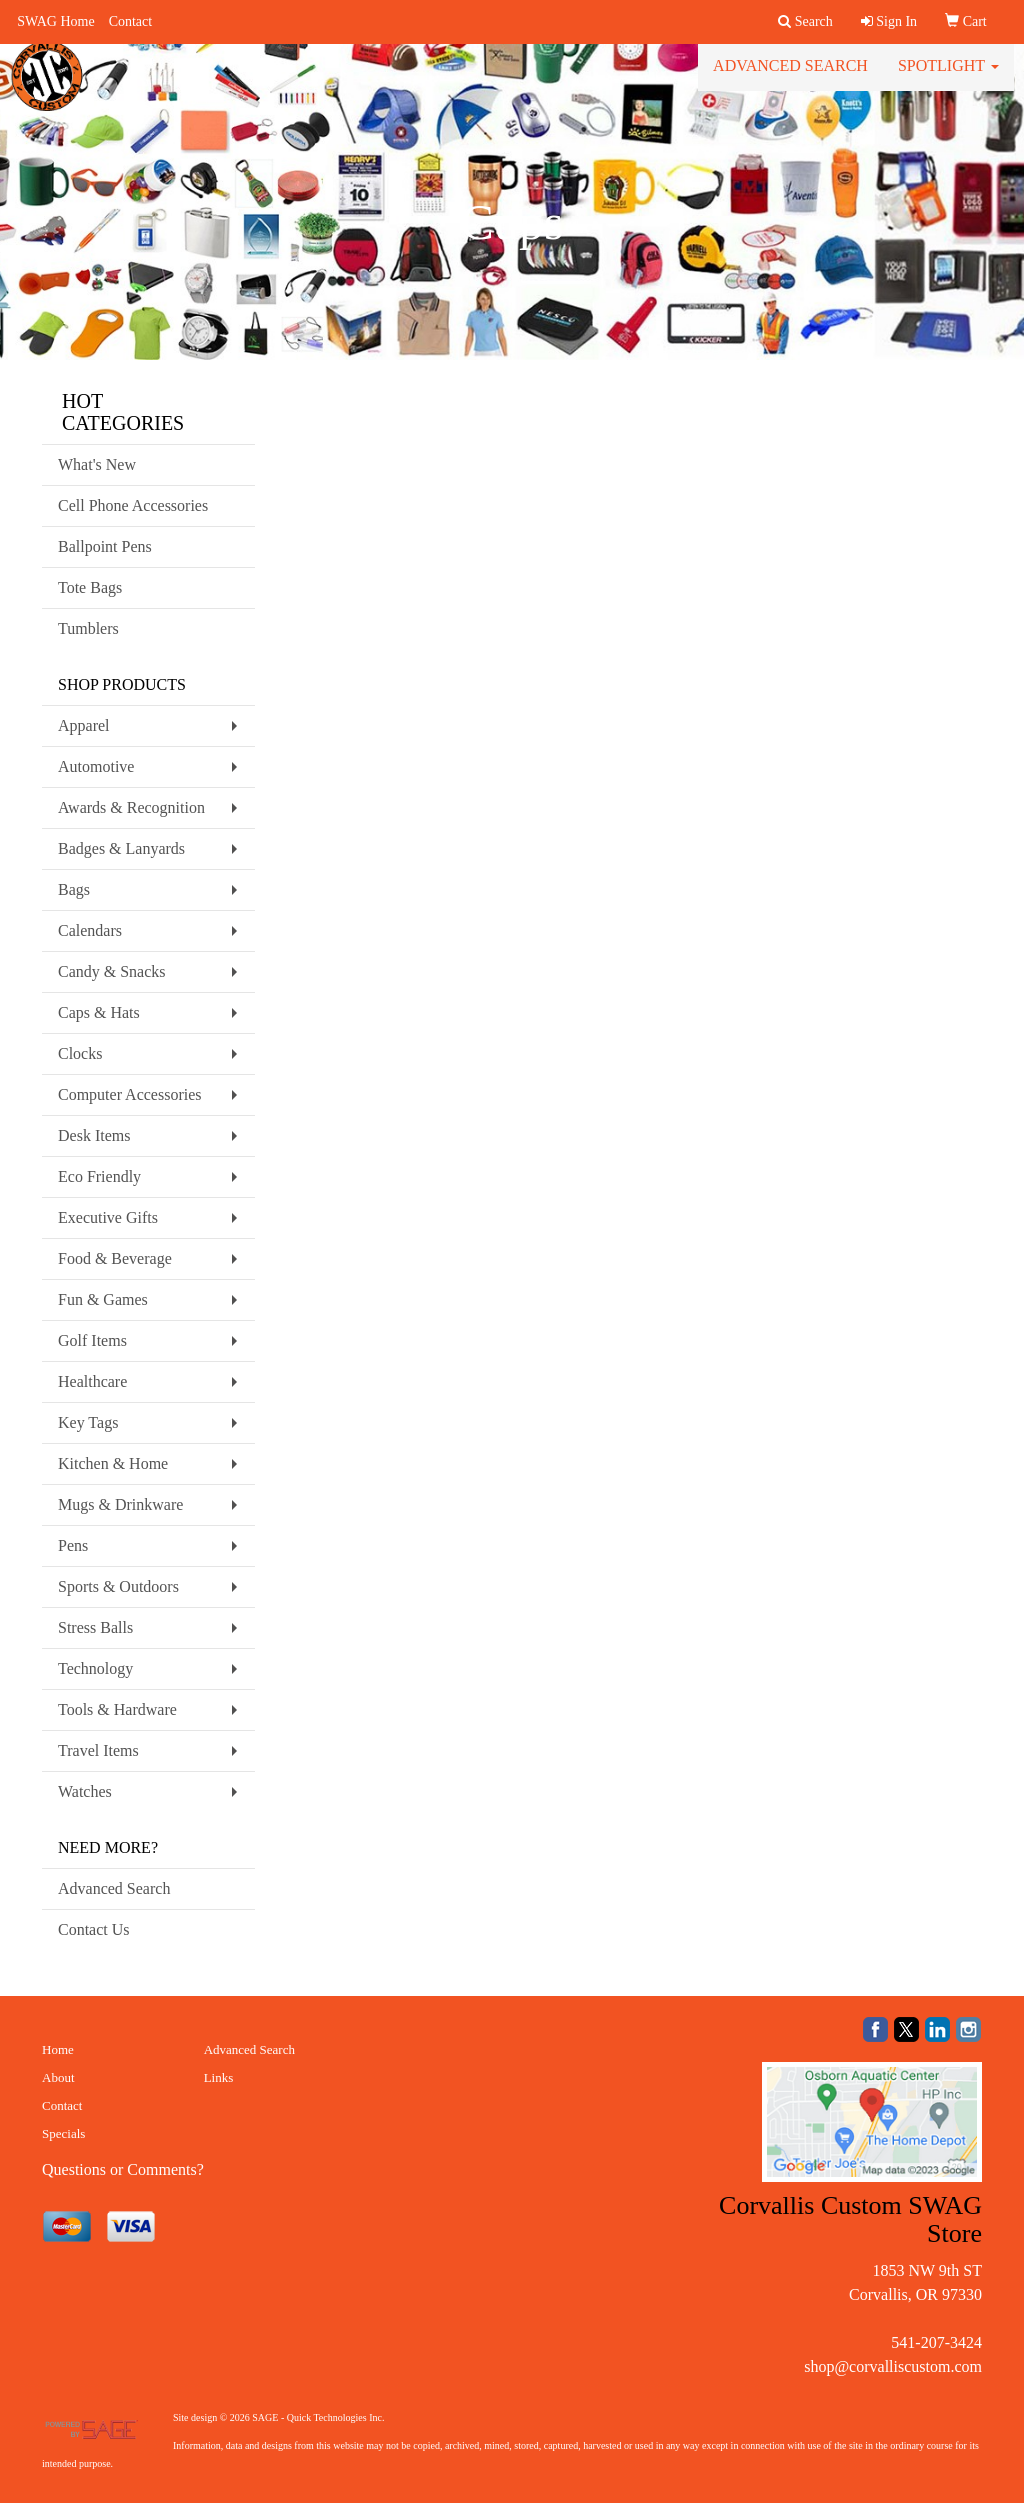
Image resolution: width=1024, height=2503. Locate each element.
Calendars (90, 930)
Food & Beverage (115, 1258)
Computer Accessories (130, 1094)
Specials (63, 2133)
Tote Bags (90, 587)
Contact (131, 21)
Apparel (84, 725)
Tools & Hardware (117, 1709)
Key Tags (88, 1422)
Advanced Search (790, 79)
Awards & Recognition (131, 807)
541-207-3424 (936, 2342)
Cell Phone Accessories (133, 505)
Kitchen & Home (113, 1463)
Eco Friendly (99, 1176)
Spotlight (948, 79)
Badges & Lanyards (121, 848)
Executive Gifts (108, 1217)
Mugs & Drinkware (120, 1504)
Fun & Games (103, 1299)
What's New (97, 464)
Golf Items (92, 1340)
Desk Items (94, 1135)
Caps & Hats (99, 1012)
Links (219, 2077)
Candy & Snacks (112, 971)
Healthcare (92, 1381)
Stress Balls (95, 1627)
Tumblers (88, 628)
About (58, 2077)
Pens (73, 1545)
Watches (85, 1791)
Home (58, 2049)
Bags (74, 889)
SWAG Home (55, 21)
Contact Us (94, 1929)
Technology (95, 1668)
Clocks (80, 1053)
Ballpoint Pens (105, 546)
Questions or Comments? (123, 2169)
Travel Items (98, 1750)
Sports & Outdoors (118, 1586)
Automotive (96, 766)
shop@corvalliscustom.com (893, 2366)
